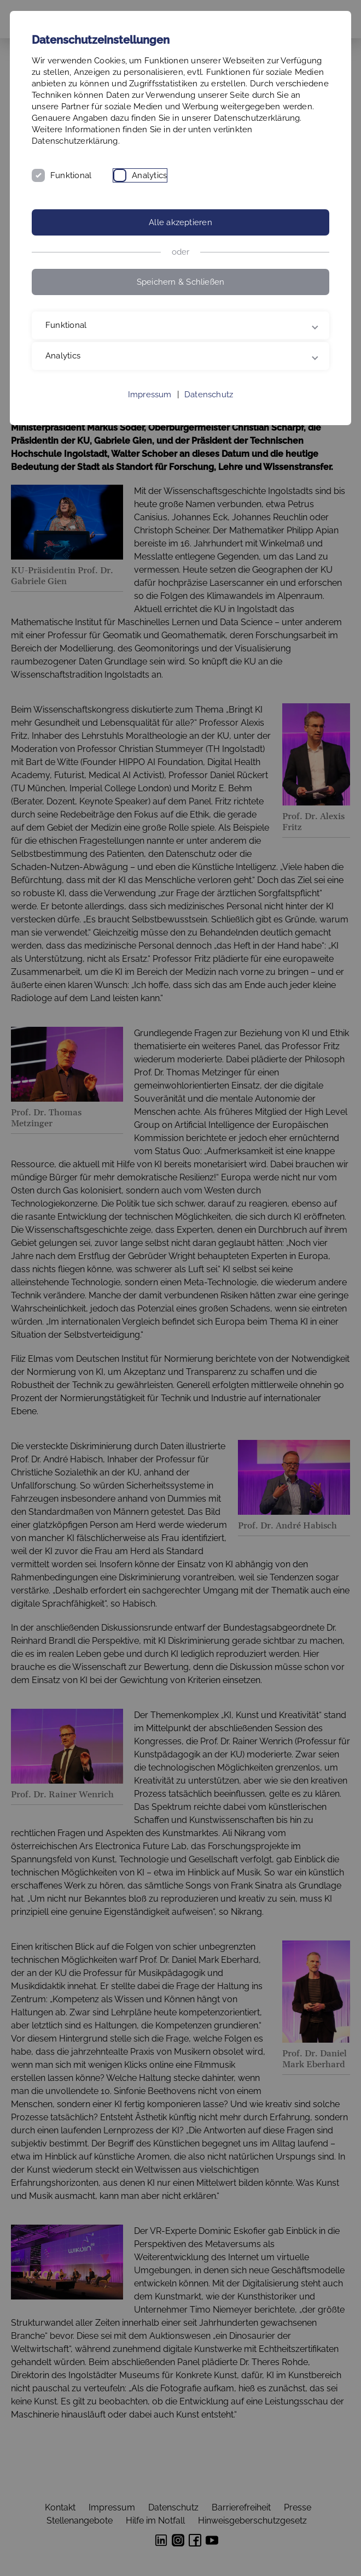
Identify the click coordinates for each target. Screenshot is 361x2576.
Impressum (150, 394)
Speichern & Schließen (181, 282)
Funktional (70, 175)
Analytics (149, 175)
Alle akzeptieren (180, 222)
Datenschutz (208, 394)
